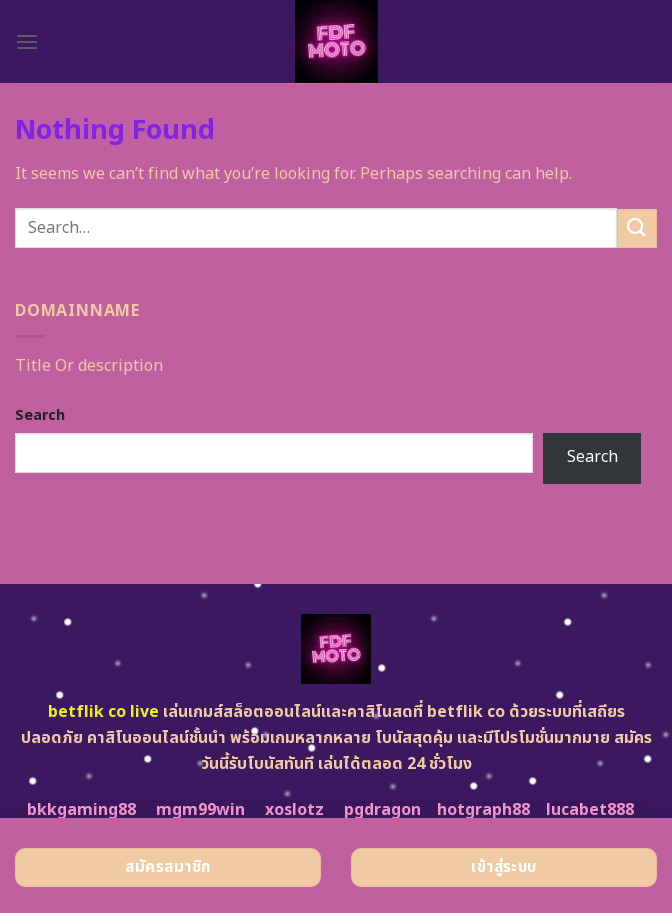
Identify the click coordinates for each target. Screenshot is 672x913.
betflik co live (103, 712)
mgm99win (200, 810)
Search (40, 415)
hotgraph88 (483, 810)
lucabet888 (590, 810)
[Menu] (27, 41)
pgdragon (382, 810)
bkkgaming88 (81, 810)
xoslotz (294, 810)
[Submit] (637, 228)
